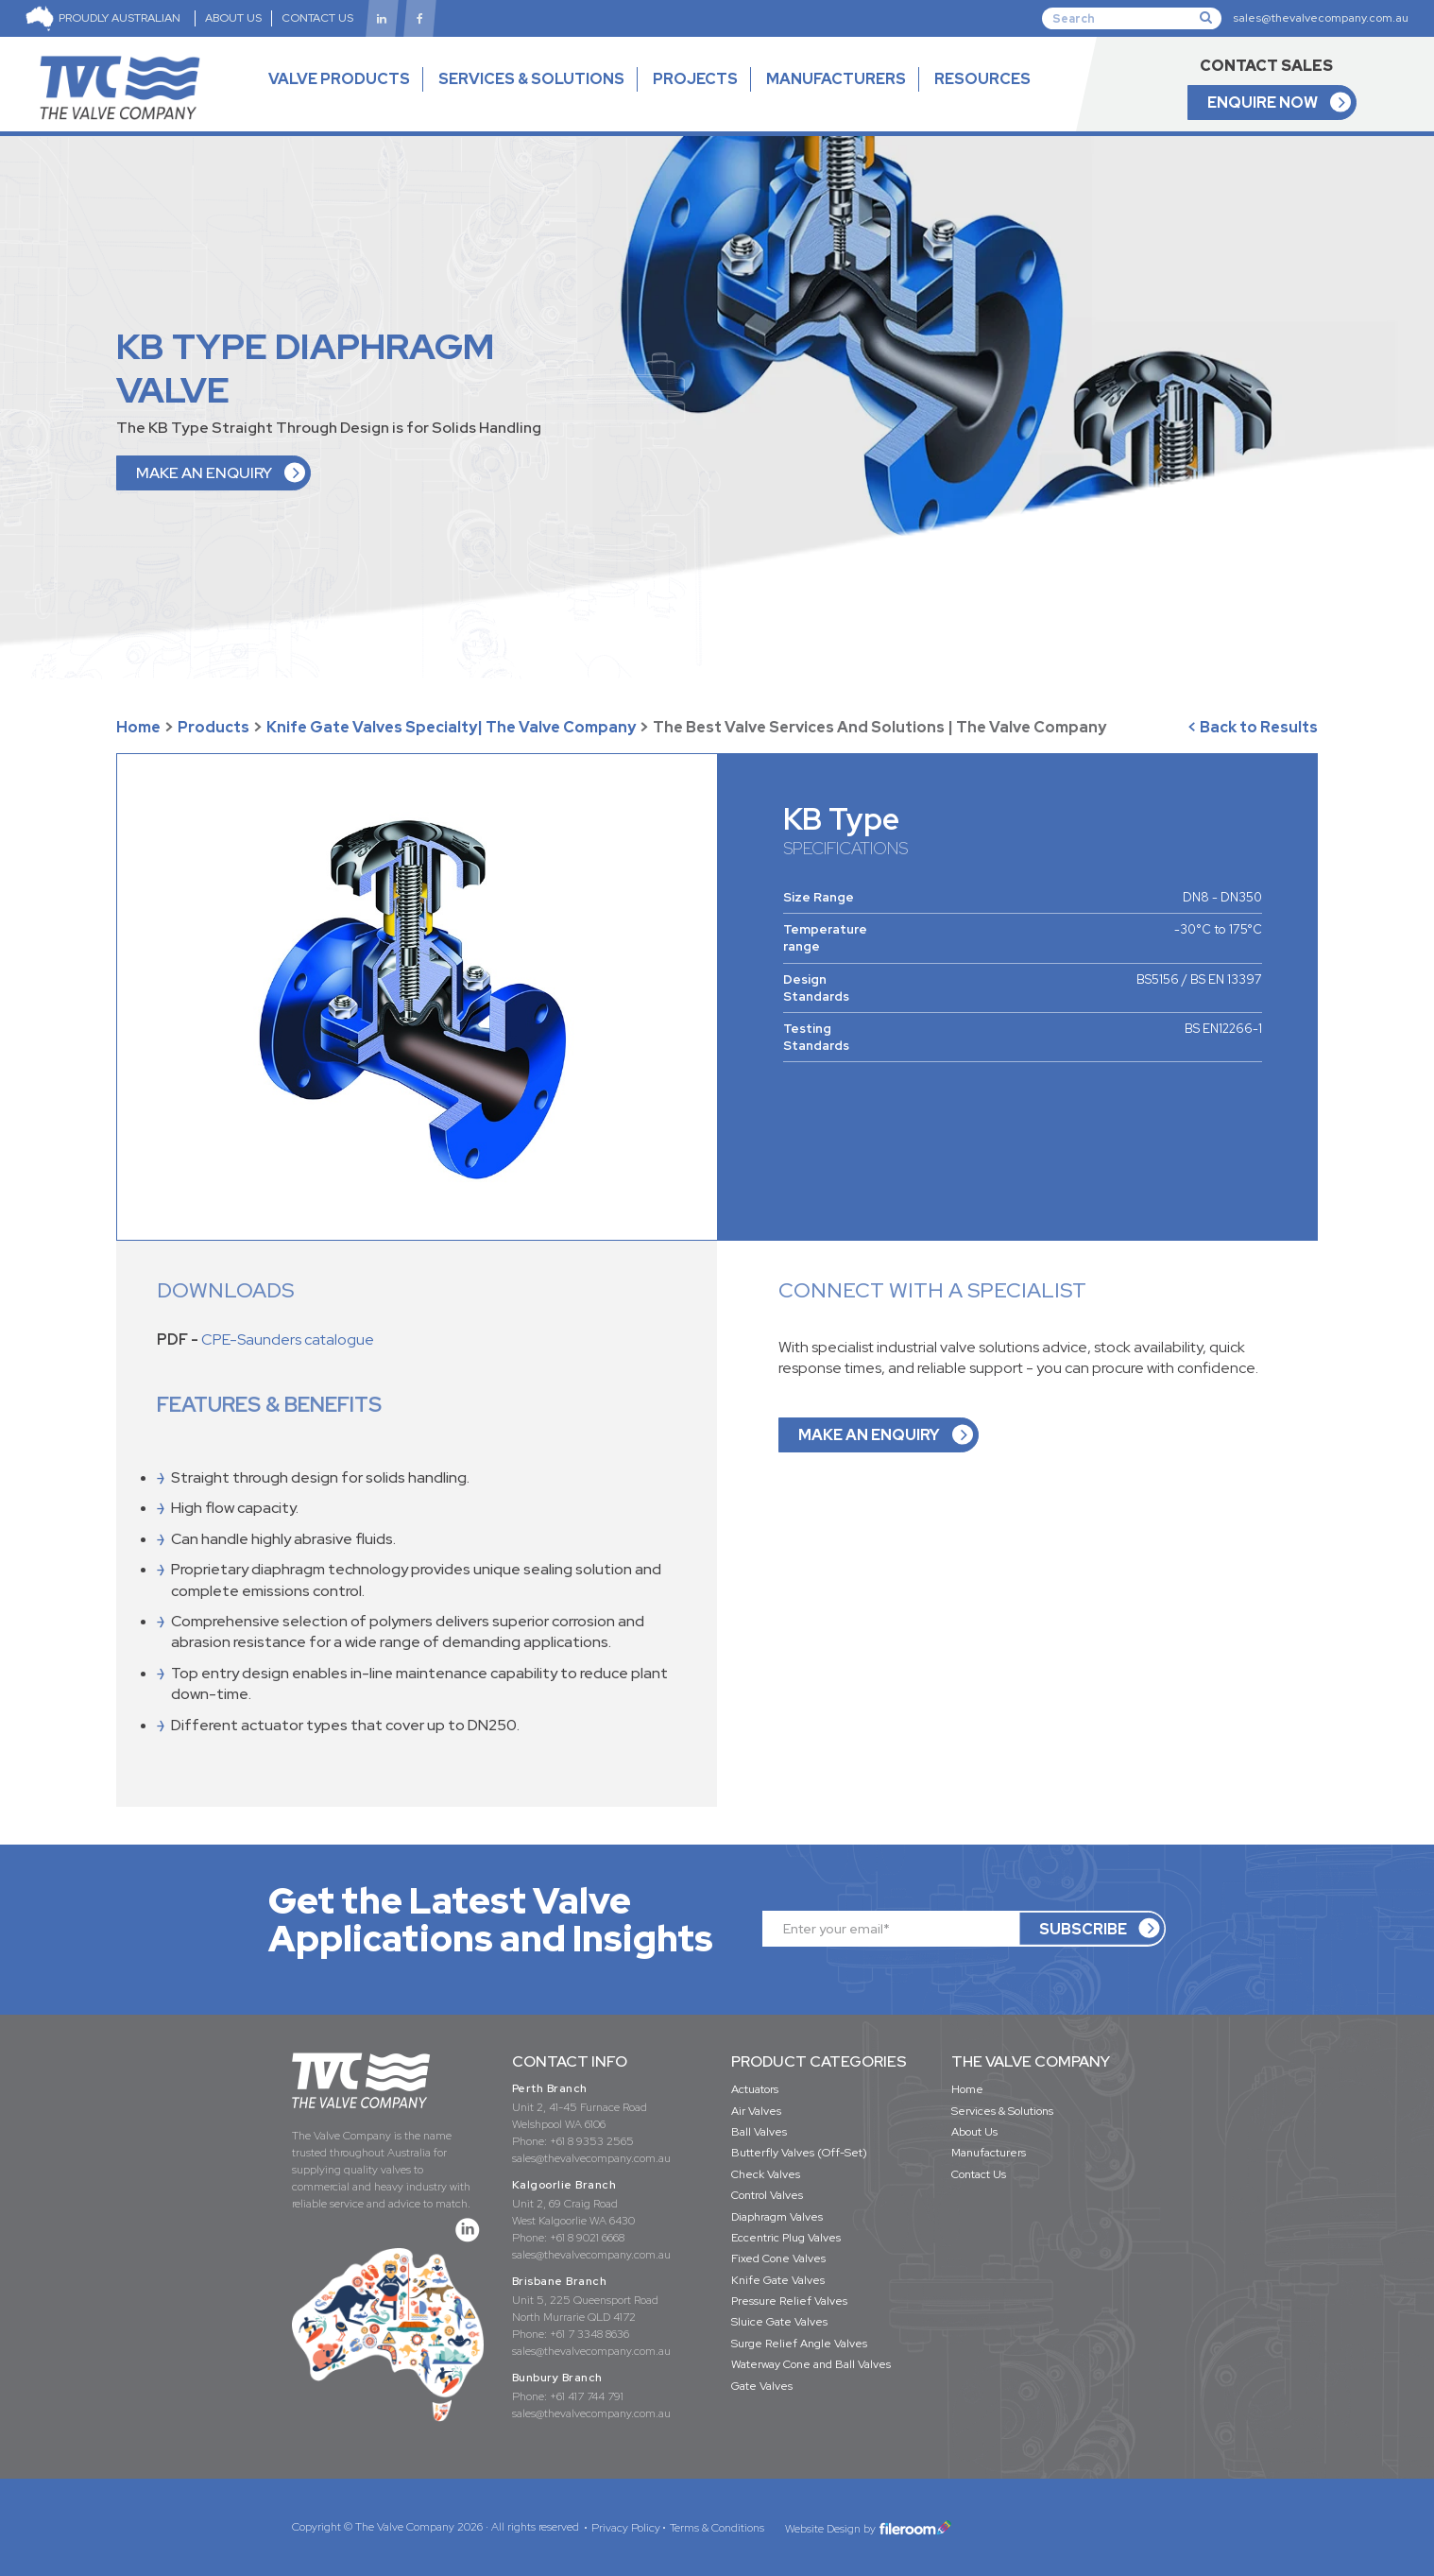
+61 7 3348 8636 (589, 2334)
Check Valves (765, 2174)
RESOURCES (982, 95)
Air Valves (756, 2111)
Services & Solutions (1002, 2111)
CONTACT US (317, 18)
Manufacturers (988, 2152)
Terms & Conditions (717, 2527)
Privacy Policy (625, 2527)
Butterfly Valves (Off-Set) (799, 2152)
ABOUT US (233, 18)
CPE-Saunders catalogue (287, 1339)
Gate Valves (762, 2386)
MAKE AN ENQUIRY (204, 473)
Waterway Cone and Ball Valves (811, 2364)
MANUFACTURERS (836, 79)
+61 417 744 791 (586, 2396)
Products (213, 727)
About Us (974, 2131)
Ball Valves (759, 2131)
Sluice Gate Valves (779, 2321)
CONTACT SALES (1266, 66)
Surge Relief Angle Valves (799, 2343)
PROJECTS (695, 79)
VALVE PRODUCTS (339, 95)
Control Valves (767, 2195)
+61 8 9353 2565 (592, 2141)
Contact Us (978, 2174)
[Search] (1131, 18)
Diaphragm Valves (777, 2216)
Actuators (754, 2089)
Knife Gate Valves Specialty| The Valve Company (451, 727)
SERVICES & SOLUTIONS (531, 79)
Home (138, 727)
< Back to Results (1252, 727)
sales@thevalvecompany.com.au (1320, 18)
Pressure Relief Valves (789, 2301)
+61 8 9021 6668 (587, 2237)
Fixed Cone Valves (778, 2258)
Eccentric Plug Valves (786, 2237)
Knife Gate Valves (778, 2280)
